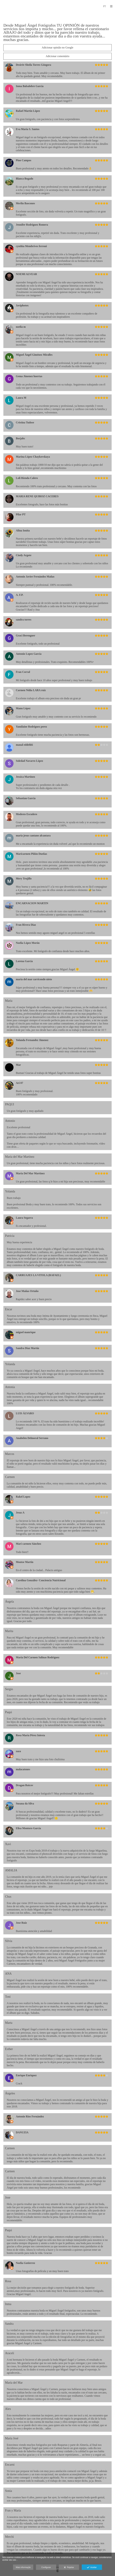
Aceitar (92, 2567)
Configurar (46, 2567)
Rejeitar (69, 2567)
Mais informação (23, 2567)
